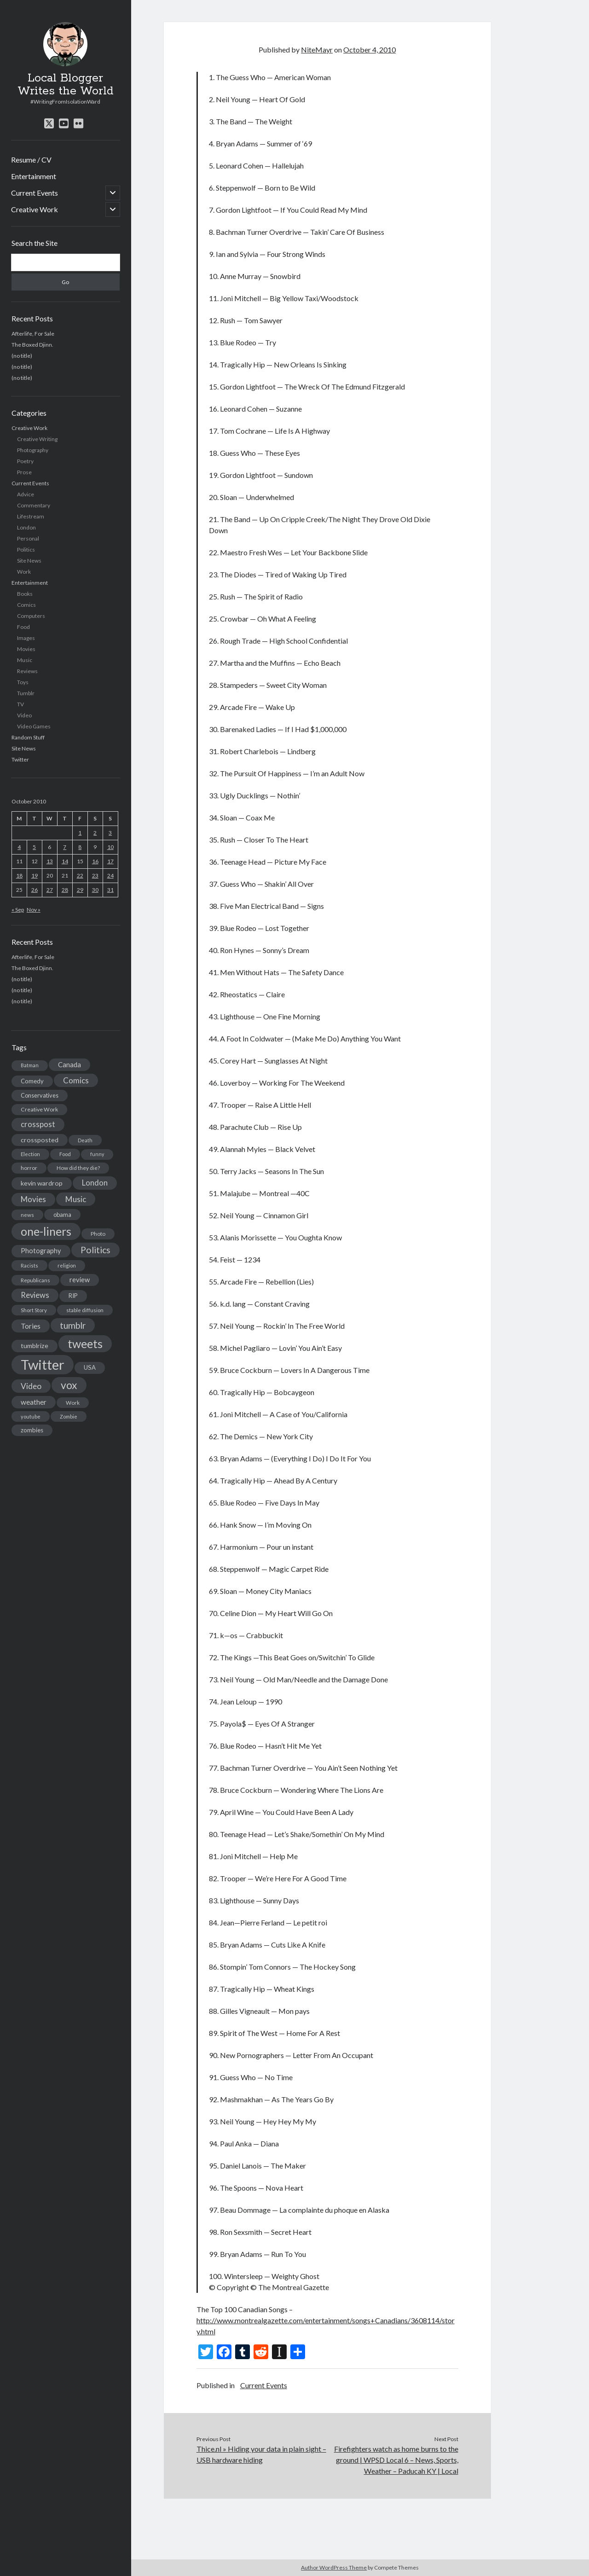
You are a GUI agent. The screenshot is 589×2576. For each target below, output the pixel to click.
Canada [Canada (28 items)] (69, 1064)
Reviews (27, 671)
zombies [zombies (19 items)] (32, 1430)
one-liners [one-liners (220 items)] (46, 1231)
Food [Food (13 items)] (65, 1154)
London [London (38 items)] (95, 1182)
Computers (31, 615)
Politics (26, 549)
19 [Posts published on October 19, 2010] (34, 875)
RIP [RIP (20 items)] (73, 1295)
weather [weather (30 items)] (33, 1402)
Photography (32, 450)
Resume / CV (31, 159)
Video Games (34, 726)
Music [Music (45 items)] (75, 1199)
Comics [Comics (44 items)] (76, 1080)
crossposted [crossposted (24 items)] (39, 1140)
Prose (24, 472)
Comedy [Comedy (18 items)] (32, 1081)
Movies (26, 648)
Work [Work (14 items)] (73, 1402)
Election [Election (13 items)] (30, 1154)
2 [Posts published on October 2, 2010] (95, 832)
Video (24, 715)
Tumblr (26, 693)
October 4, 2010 (369, 49)
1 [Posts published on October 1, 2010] (79, 832)
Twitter (20, 759)
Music (24, 660)
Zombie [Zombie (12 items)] (68, 1416)
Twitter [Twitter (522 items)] (42, 1364)
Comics (26, 604)
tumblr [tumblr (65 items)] (73, 1325)
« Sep (18, 909)
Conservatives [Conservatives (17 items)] (39, 1095)
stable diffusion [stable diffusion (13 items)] (85, 1310)
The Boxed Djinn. (32, 344)
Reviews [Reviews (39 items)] (35, 1295)
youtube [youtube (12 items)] (30, 1416)
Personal (28, 538)
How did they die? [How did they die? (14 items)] (78, 1167)
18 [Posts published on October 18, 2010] (19, 875)
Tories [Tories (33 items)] (30, 1325)
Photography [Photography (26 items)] (41, 1251)
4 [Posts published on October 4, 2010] (19, 846)
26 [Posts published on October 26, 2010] (34, 889)
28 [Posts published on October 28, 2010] (65, 889)
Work (24, 571)
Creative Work (34, 209)
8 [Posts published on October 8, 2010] (79, 846)
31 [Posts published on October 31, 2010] (110, 889)
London (26, 527)
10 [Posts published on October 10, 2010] (110, 846)
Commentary (33, 505)
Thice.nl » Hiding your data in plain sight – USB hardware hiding (261, 2454)
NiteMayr (317, 49)
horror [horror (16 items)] (29, 1167)
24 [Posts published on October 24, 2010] (110, 875)
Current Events (34, 192)
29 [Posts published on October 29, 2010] (80, 889)
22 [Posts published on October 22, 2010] (80, 875)
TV (20, 704)
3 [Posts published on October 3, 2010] (110, 832)
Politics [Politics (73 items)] (95, 1249)
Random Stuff (28, 737)
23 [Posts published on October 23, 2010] (95, 875)
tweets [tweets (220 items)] (85, 1343)
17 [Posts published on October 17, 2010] (110, 861)
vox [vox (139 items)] (69, 1384)
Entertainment (33, 176)
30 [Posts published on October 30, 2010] (95, 889)
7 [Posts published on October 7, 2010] (64, 846)
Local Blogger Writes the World (65, 85)
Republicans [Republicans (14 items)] (35, 1280)
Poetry (25, 461)
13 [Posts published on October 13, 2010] (49, 861)
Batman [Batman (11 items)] (30, 1065)
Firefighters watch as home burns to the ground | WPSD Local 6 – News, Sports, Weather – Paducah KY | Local (396, 2459)
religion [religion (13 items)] (67, 1265)
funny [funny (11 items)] (97, 1154)
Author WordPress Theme (334, 2567)
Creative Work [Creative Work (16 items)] (39, 1109)
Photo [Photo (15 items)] (98, 1233)
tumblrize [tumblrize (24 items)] (34, 1345)
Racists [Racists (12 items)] (29, 1265)
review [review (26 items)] (79, 1280)
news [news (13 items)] (27, 1215)
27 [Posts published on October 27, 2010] (49, 889)
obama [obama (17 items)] (62, 1214)
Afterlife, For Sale (33, 333)
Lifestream (30, 516)
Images (26, 637)
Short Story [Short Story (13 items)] (34, 1310)
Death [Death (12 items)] (85, 1140)
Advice (25, 494)
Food (23, 626)
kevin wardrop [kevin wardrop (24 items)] (42, 1183)
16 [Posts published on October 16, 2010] (95, 861)
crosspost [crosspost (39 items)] (38, 1124)
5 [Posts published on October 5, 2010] (34, 846)
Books (25, 593)
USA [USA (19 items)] (90, 1367)
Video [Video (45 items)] (31, 1386)
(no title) (22, 355)
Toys (23, 682)
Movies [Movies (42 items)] (33, 1199)
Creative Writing (37, 439)
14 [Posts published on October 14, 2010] (65, 861)
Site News (29, 560)
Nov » (33, 909)
